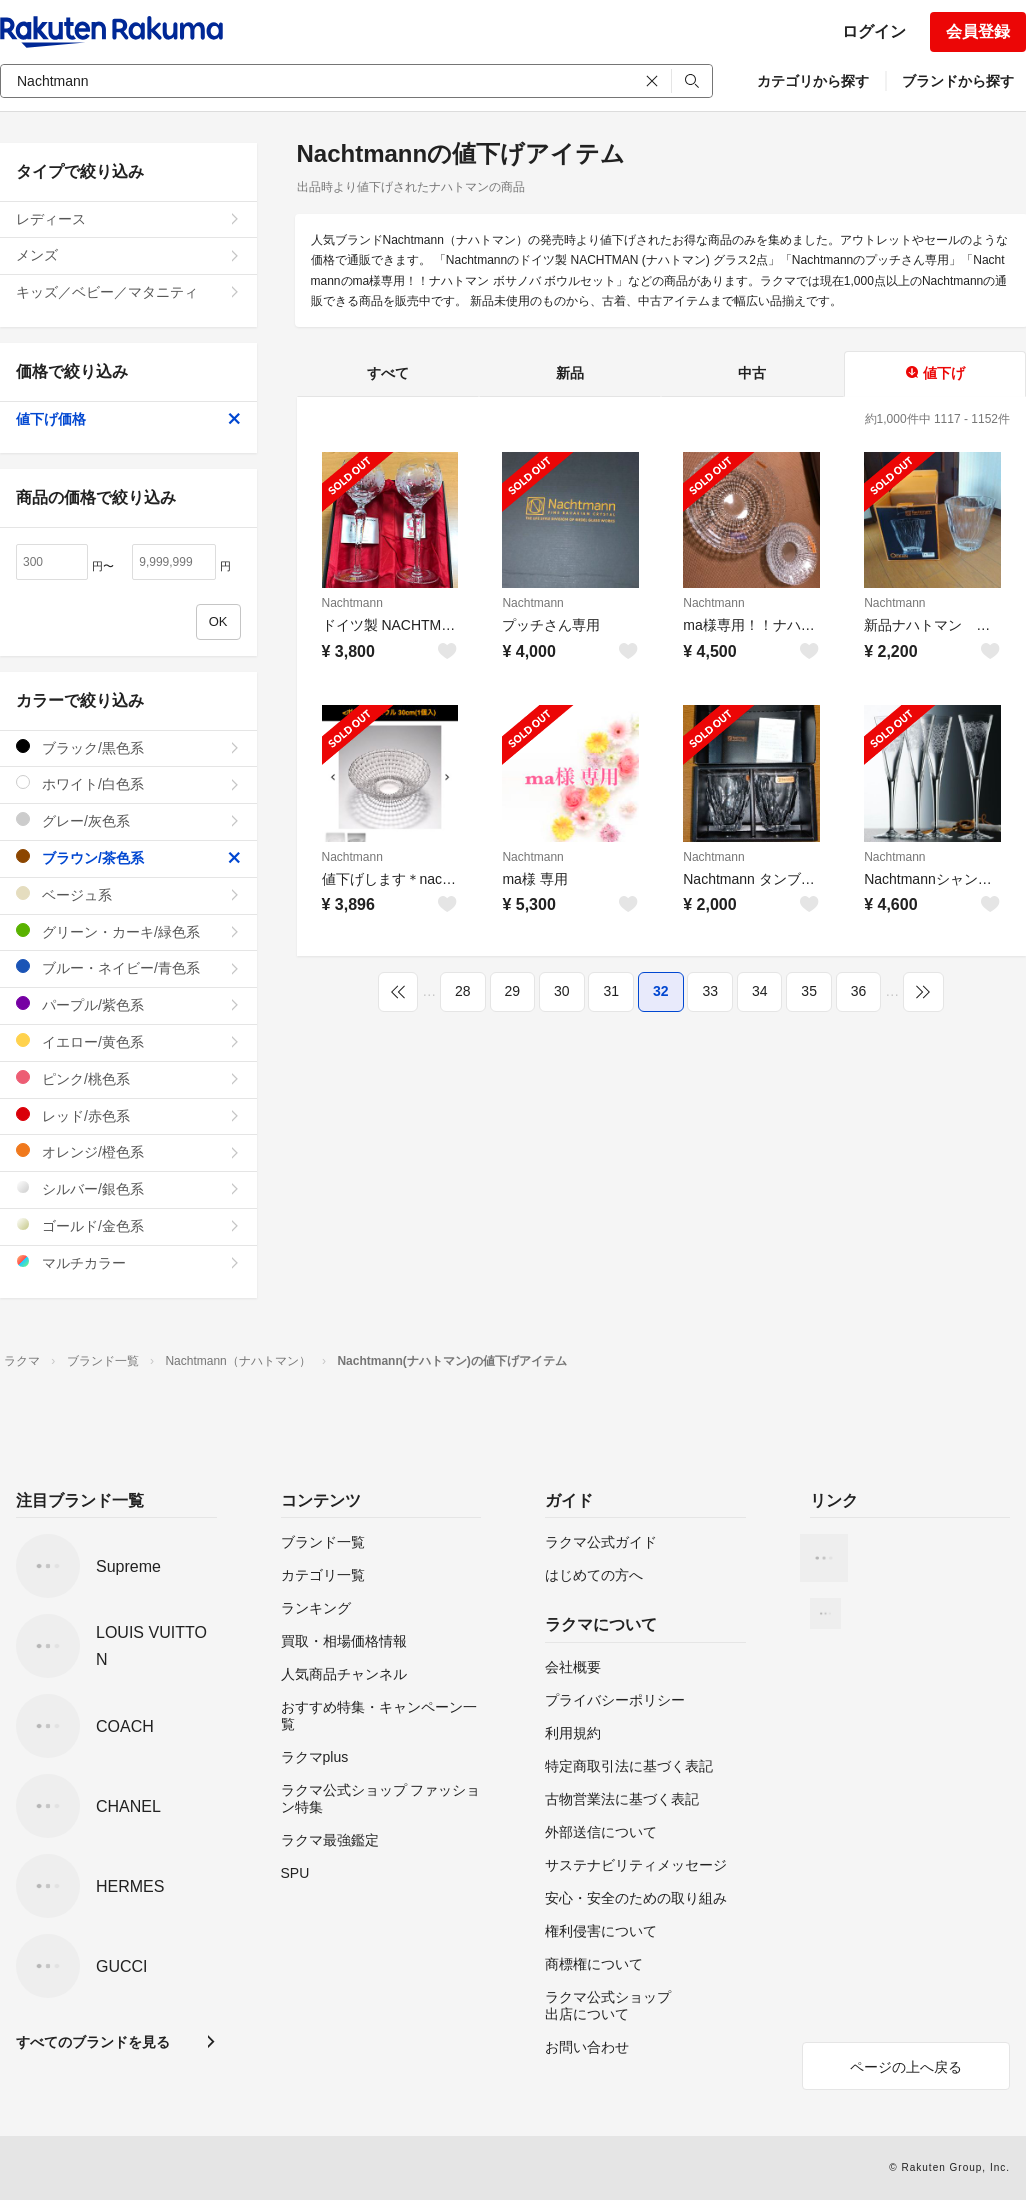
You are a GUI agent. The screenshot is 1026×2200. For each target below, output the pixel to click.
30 (562, 991)
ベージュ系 (128, 894)
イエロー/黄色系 (128, 1041)
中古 (752, 373)
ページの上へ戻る (906, 2067)
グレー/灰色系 (128, 820)
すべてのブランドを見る (93, 2042)
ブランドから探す (958, 81)
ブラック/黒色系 (128, 747)
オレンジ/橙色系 (128, 1151)
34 (760, 991)
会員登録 (978, 31)
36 (859, 991)
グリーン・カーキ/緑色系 (128, 931)
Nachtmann (352, 603)
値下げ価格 (128, 419)
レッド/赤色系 (128, 1115)
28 (463, 991)
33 (710, 991)
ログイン (874, 31)
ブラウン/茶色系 (128, 857)
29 (513, 991)
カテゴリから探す (813, 81)
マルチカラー (128, 1262)
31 (611, 991)
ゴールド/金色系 (128, 1225)
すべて (388, 373)
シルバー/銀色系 (128, 1188)
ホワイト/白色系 (128, 783)
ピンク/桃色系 (128, 1078)
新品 (570, 373)
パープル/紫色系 (128, 1004)
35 (809, 991)
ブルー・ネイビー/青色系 (128, 967)
